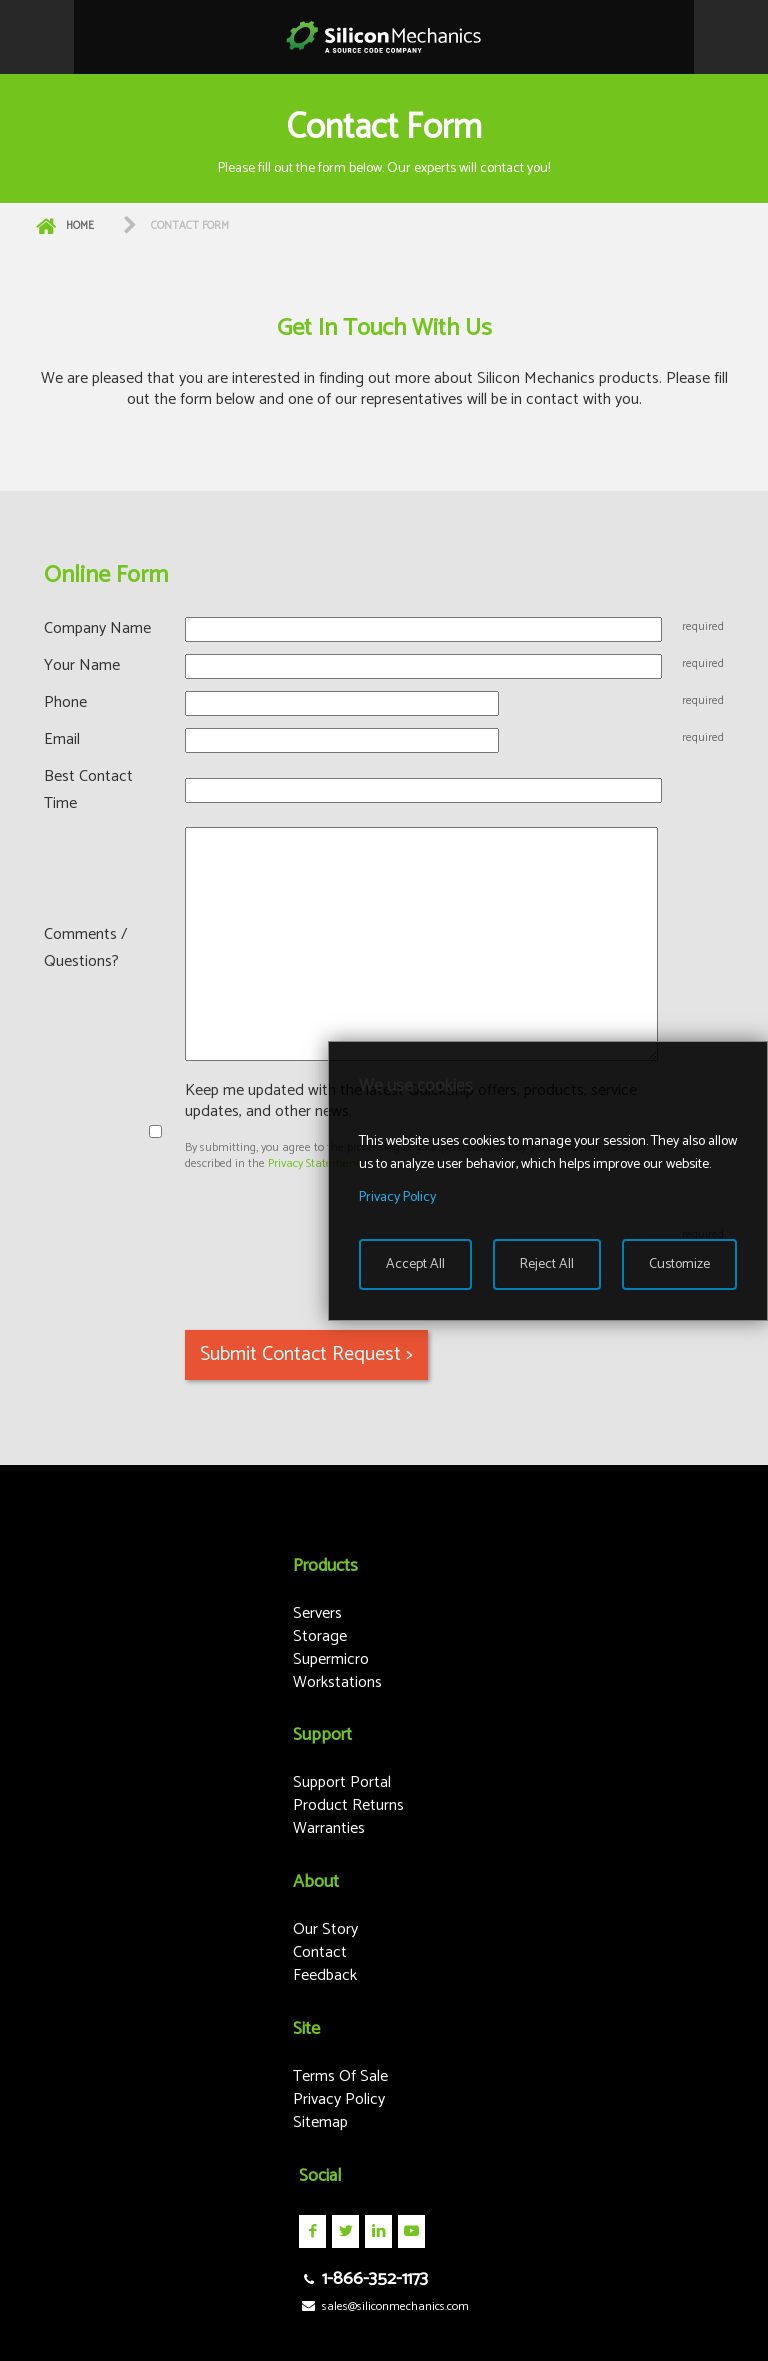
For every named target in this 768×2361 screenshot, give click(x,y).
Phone (65, 702)
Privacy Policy (339, 2099)
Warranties (329, 1828)
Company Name (97, 628)
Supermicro (331, 1659)
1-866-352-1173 (363, 2279)
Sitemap (320, 2122)
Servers (317, 1613)
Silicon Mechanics (384, 37)
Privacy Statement (314, 1163)
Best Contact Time (88, 790)
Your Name (82, 665)
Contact (320, 1952)
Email (62, 739)
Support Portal (342, 1782)
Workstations (337, 1682)
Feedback (325, 1975)
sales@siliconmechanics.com (383, 2306)
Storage (320, 1636)
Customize (679, 1264)
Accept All (415, 1264)
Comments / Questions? (85, 948)
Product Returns (348, 1805)
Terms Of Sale (340, 2076)
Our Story (325, 1929)
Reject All (547, 1264)
